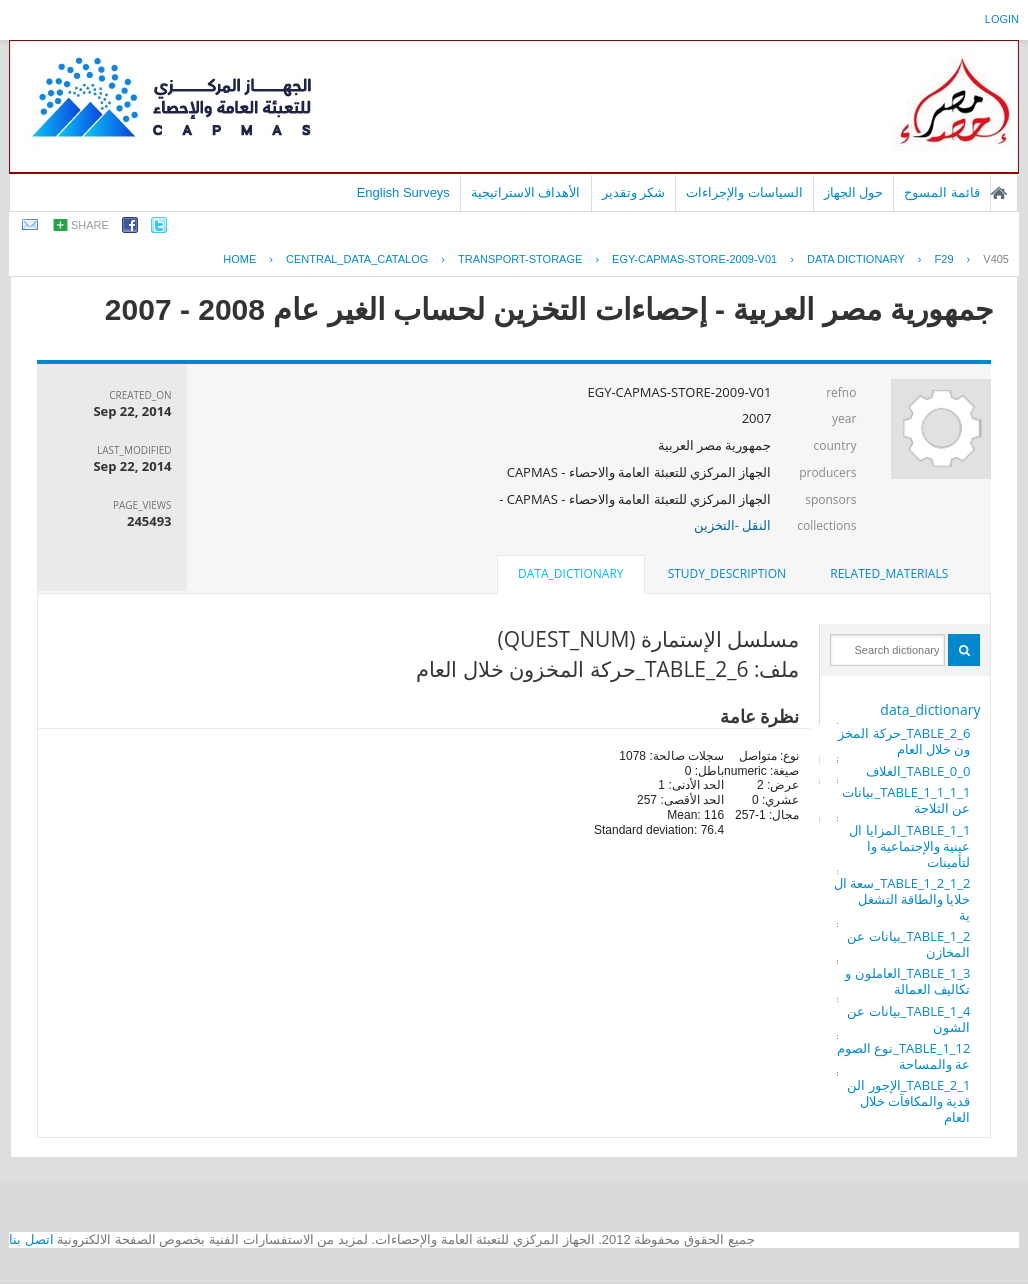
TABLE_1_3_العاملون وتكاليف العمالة (907, 981)
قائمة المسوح (942, 192)
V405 (996, 259)
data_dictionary (930, 709)
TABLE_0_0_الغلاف (918, 771)
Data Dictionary (856, 259)
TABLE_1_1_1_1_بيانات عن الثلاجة (906, 800)
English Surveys (403, 192)
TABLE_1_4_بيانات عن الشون (908, 1019)
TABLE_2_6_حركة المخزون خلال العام (904, 741)
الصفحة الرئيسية (999, 193)
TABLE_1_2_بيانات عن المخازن (908, 944)
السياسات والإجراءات (744, 192)
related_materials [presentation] (889, 573)
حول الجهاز (854, 192)
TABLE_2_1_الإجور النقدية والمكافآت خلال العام (908, 1101)
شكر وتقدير (634, 192)
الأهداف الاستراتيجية (526, 192)
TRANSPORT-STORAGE (520, 259)
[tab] (889, 574)
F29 (944, 259)
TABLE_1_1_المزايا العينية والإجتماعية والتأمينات (909, 846)
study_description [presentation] (727, 573)
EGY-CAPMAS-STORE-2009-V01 (694, 259)
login (1002, 19)
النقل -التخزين (733, 525)
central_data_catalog (357, 259)
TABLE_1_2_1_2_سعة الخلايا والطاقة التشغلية (902, 899)
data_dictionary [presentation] (570, 573)
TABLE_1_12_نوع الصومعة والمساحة (904, 1056)
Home (239, 259)
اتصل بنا (31, 1239)
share (90, 225)
